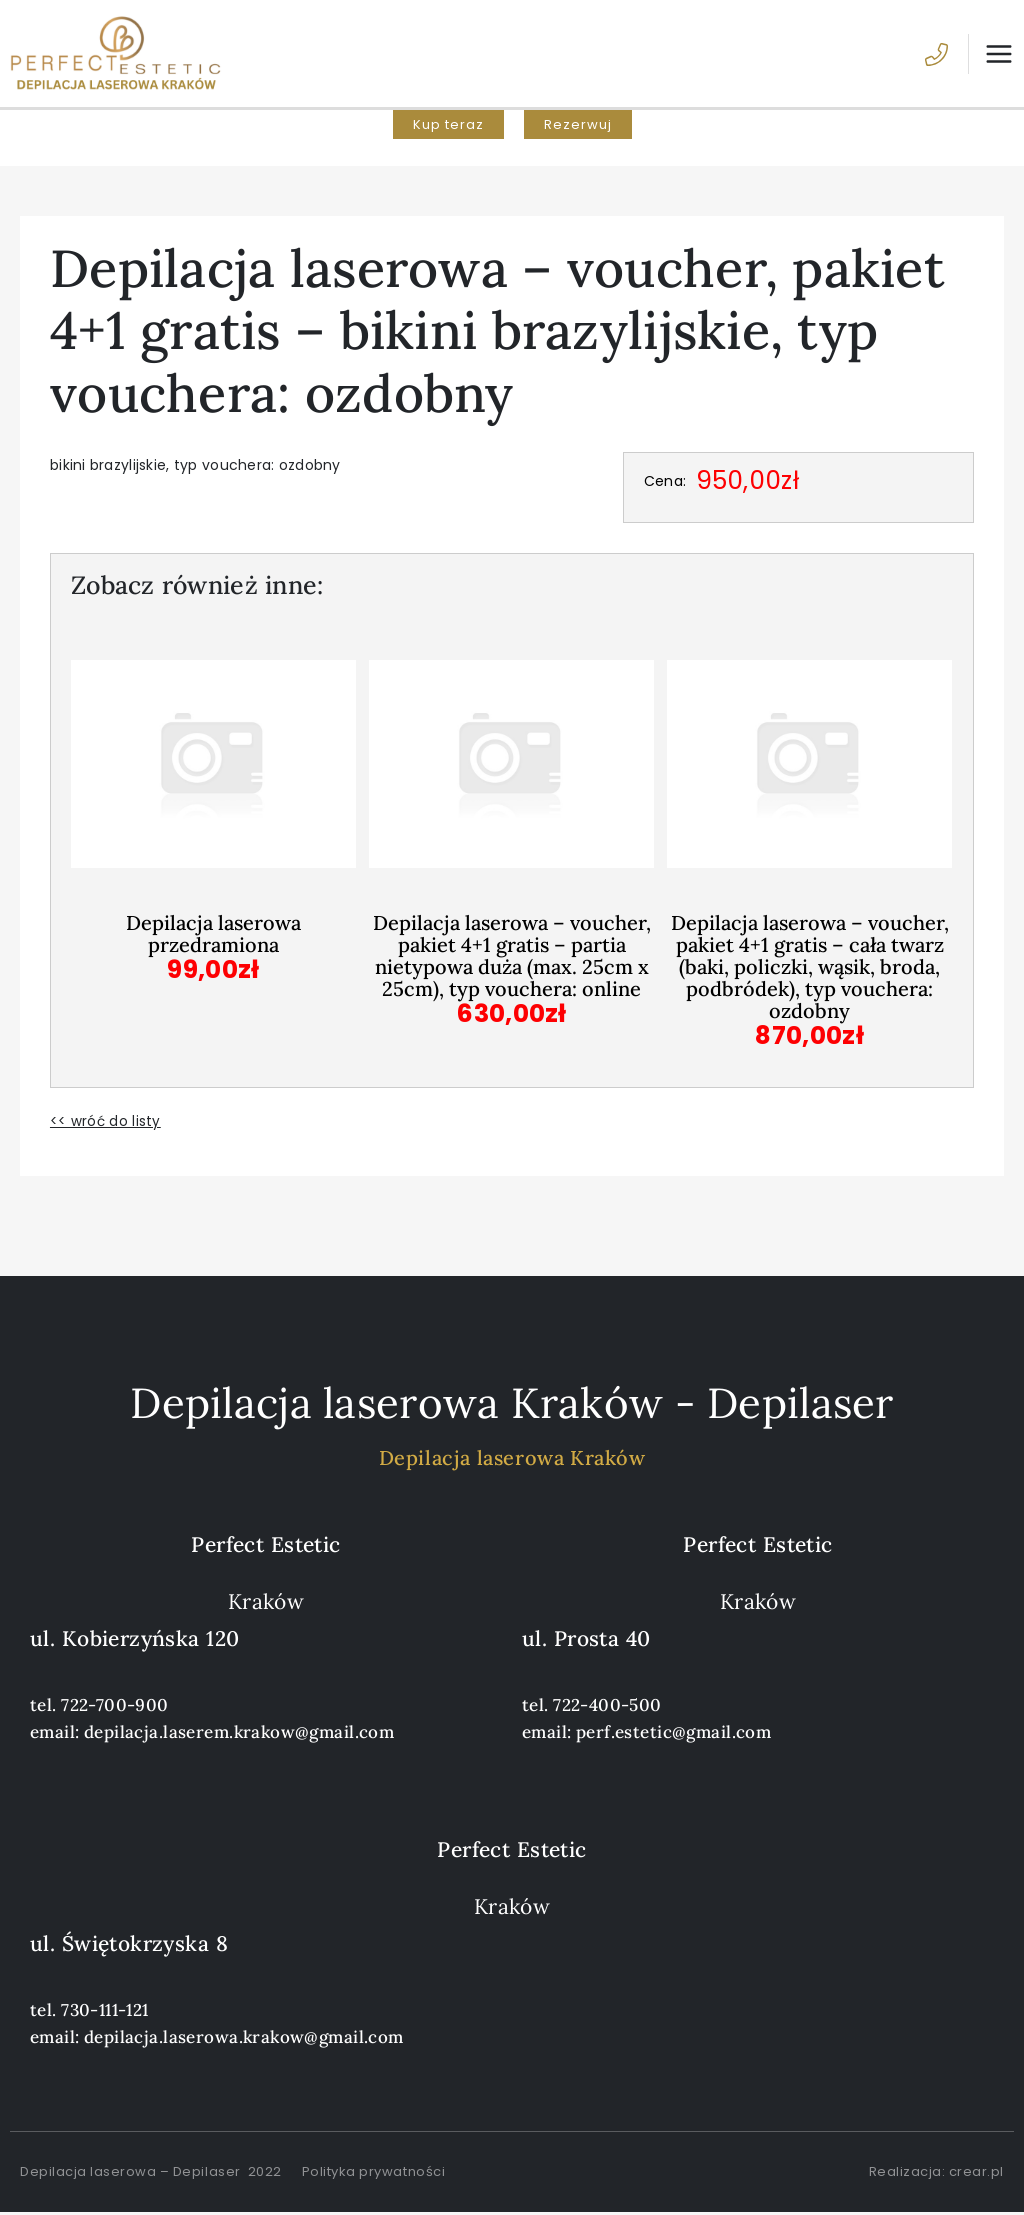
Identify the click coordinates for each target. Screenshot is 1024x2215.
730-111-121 (105, 2012)
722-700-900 (115, 1707)
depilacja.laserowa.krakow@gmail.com (244, 2039)
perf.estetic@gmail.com (673, 1734)
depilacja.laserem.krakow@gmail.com (239, 1734)
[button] (448, 129)
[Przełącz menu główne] (991, 56)
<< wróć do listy (105, 1124)
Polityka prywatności (373, 2173)
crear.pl (976, 2173)
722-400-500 (607, 1707)
